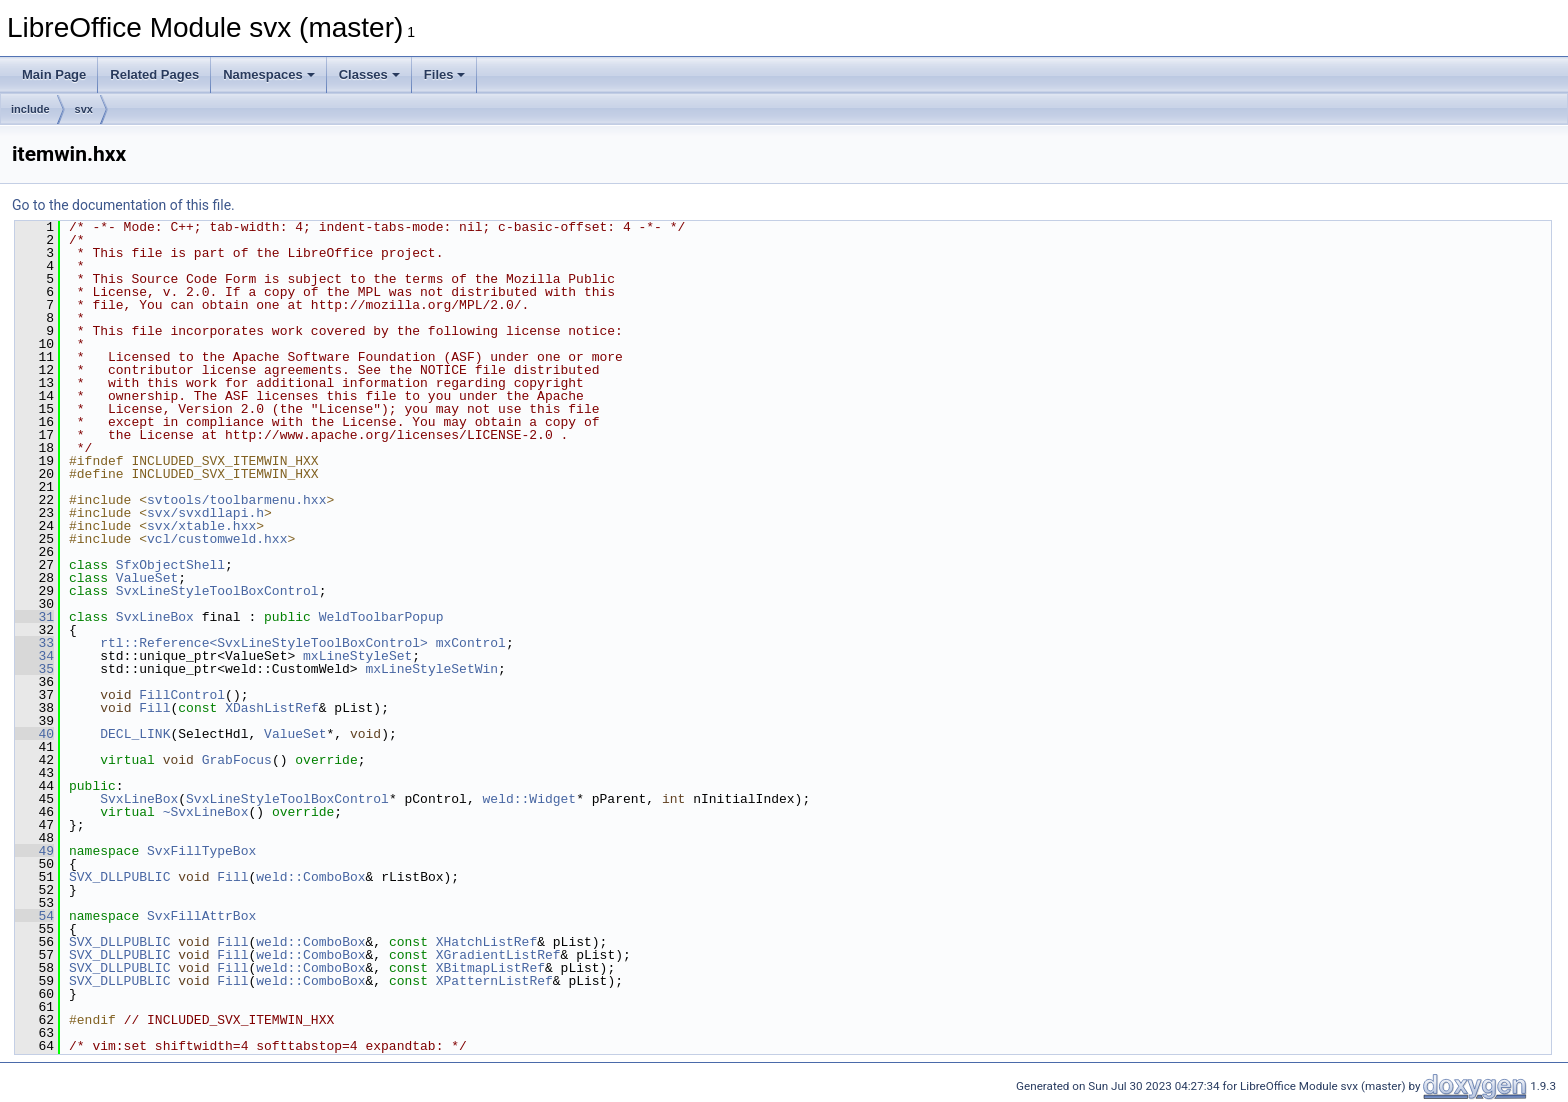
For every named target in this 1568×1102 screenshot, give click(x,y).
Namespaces (269, 74)
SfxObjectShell (170, 565)
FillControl (182, 695)
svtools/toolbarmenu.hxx (236, 500)
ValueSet (147, 578)
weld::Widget (529, 799)
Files (445, 74)
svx (84, 109)
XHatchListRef (486, 942)
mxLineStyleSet (357, 656)
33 (34, 643)
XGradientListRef (498, 955)
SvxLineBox (155, 617)
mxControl (471, 643)
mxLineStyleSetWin (431, 669)
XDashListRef (272, 708)
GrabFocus (237, 760)
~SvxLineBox (206, 812)
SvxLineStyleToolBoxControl (217, 591)
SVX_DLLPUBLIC (119, 877)
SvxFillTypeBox (201, 851)
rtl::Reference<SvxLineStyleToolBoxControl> (264, 643)
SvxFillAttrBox (201, 916)
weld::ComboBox (310, 877)
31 (34, 617)
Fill (154, 708)
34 (34, 656)
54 (34, 916)
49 (34, 851)
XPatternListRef (494, 981)
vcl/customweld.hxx (217, 539)
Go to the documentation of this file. (123, 205)
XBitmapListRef (490, 968)
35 (34, 669)
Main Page (54, 74)
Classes (369, 74)
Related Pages (154, 74)
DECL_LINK (135, 734)
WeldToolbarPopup (381, 617)
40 (34, 734)
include (30, 109)
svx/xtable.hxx (201, 526)
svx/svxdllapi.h (205, 513)
